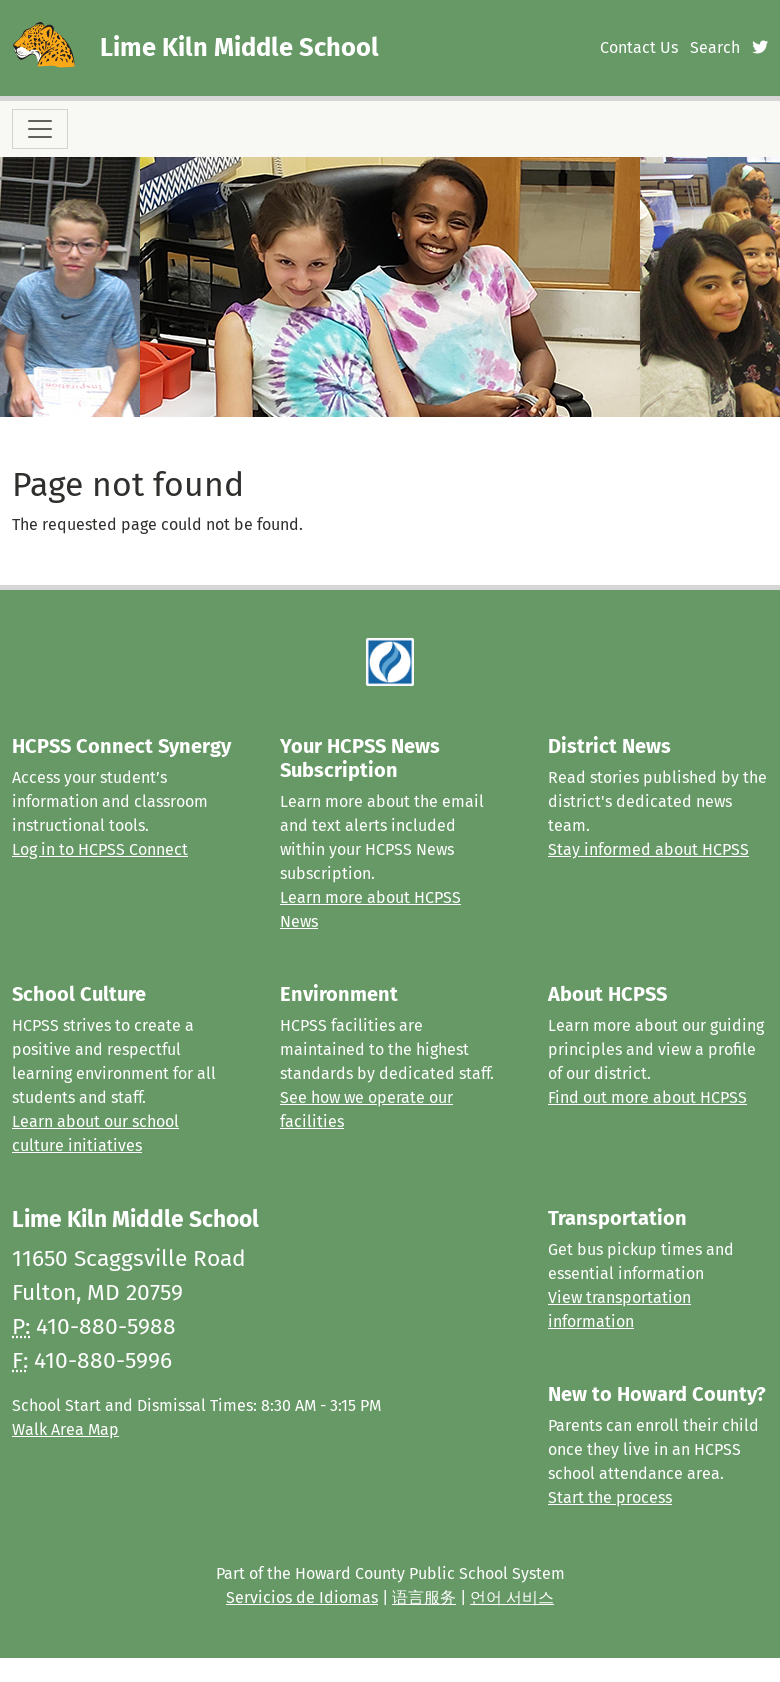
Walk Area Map (65, 1429)
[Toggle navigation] (40, 129)
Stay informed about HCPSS (648, 849)
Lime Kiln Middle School (239, 47)
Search (715, 47)
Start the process (610, 1497)
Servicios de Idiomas (302, 1597)
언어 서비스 (512, 1597)
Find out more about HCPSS (647, 1097)
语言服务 (424, 1597)
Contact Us (639, 47)
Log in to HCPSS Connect (100, 849)
